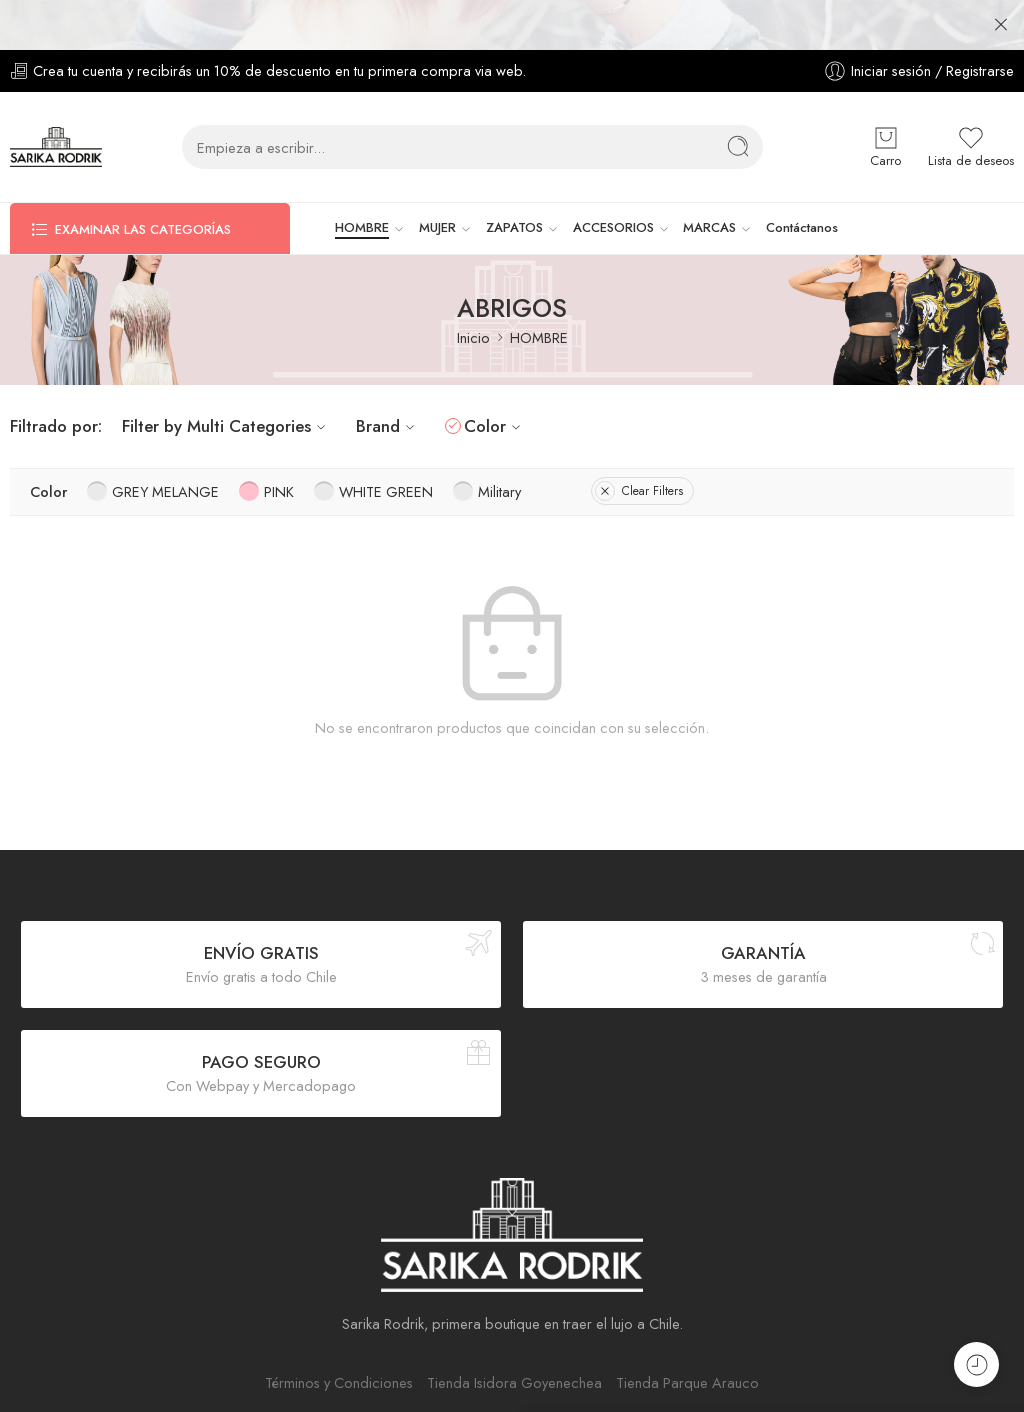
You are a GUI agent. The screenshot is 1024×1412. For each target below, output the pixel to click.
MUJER (437, 178)
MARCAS (709, 178)
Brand (388, 376)
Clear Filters (639, 441)
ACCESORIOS (613, 178)
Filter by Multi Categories (226, 376)
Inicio (473, 287)
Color (495, 376)
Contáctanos (802, 177)
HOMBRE (362, 178)
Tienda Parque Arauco (687, 1332)
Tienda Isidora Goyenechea (514, 1332)
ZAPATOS (514, 178)
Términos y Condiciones (339, 1332)
